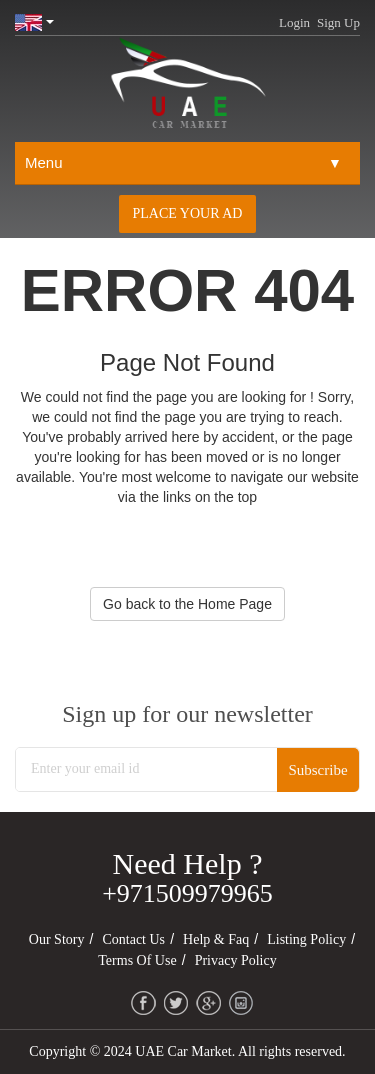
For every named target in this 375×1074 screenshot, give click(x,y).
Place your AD (188, 213)
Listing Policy (306, 939)
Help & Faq (216, 939)
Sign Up (338, 22)
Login (294, 22)
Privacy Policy (236, 960)
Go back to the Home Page (187, 604)
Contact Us (133, 939)
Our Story (57, 939)
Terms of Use (137, 960)
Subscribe (317, 770)
